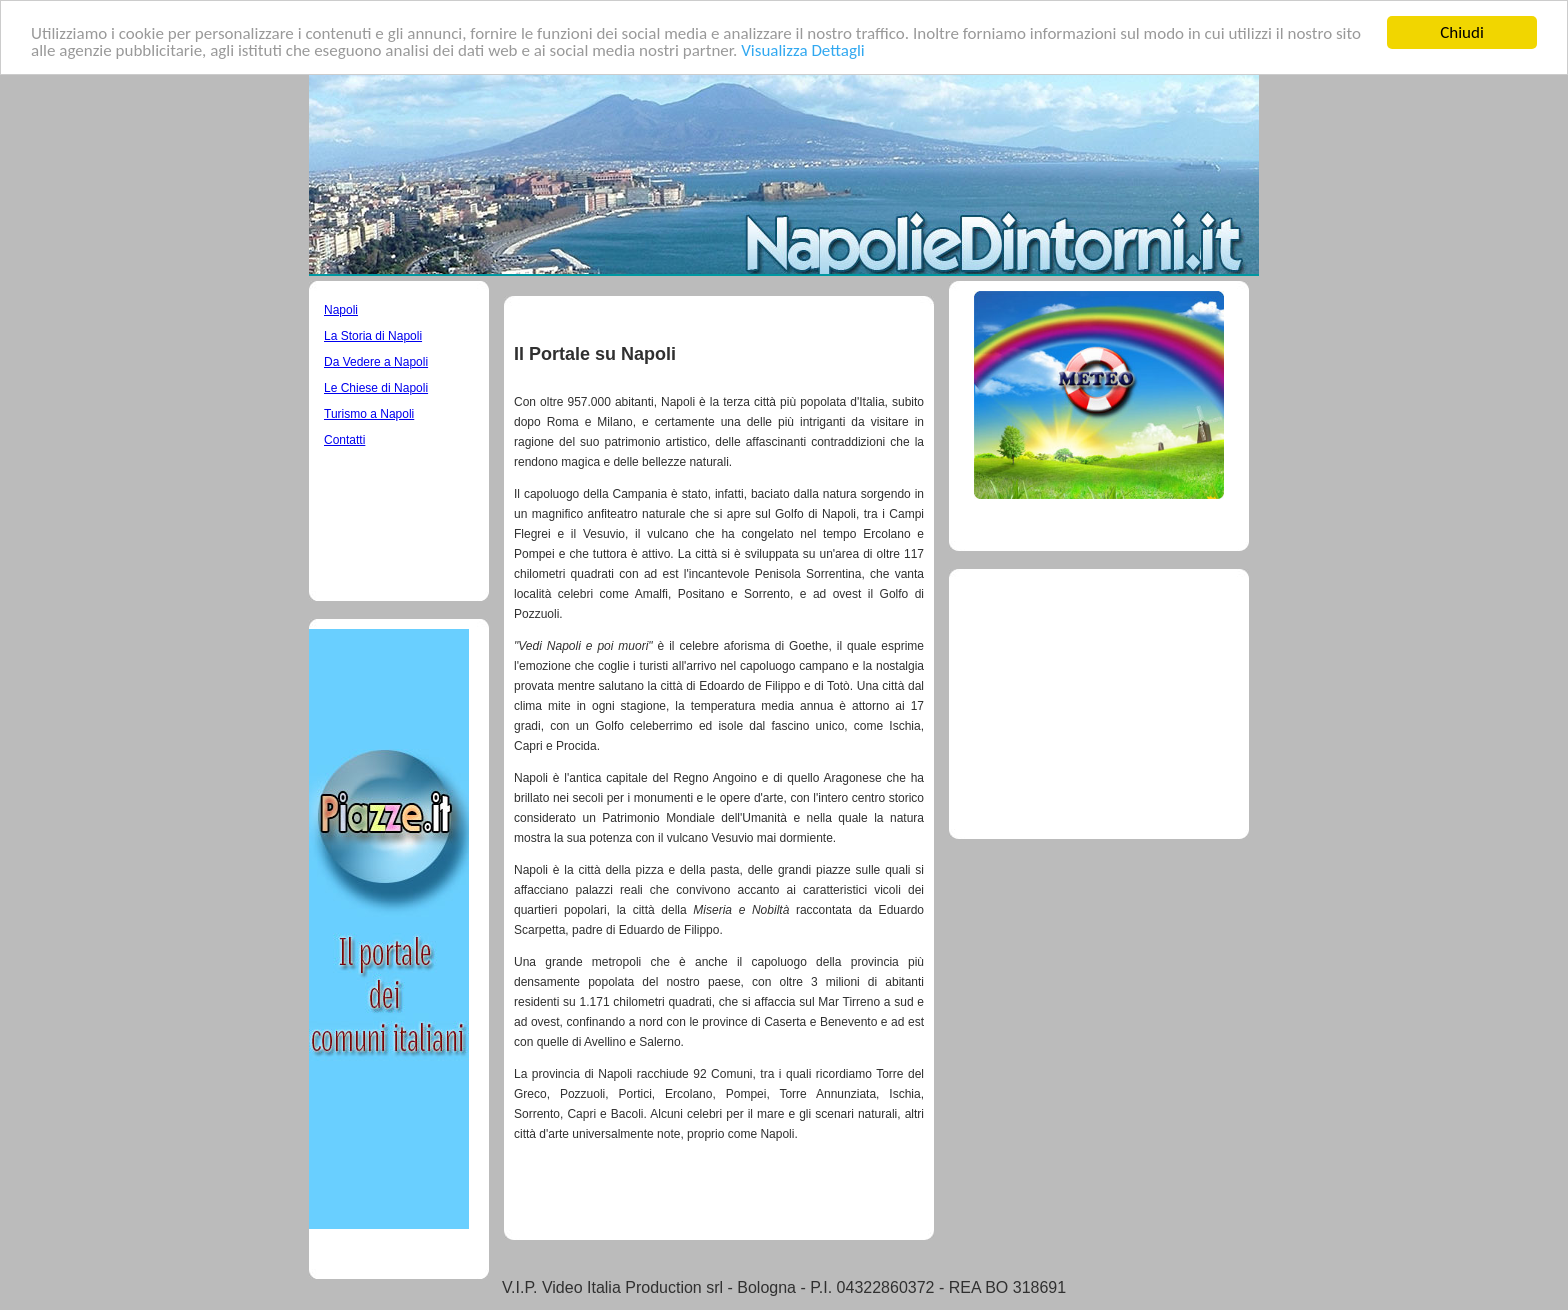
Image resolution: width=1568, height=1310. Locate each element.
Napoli (341, 310)
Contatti (344, 440)
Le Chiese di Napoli (376, 388)
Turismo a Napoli (369, 414)
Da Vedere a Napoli (376, 362)
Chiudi (1462, 32)
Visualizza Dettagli (803, 49)
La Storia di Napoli (373, 336)
